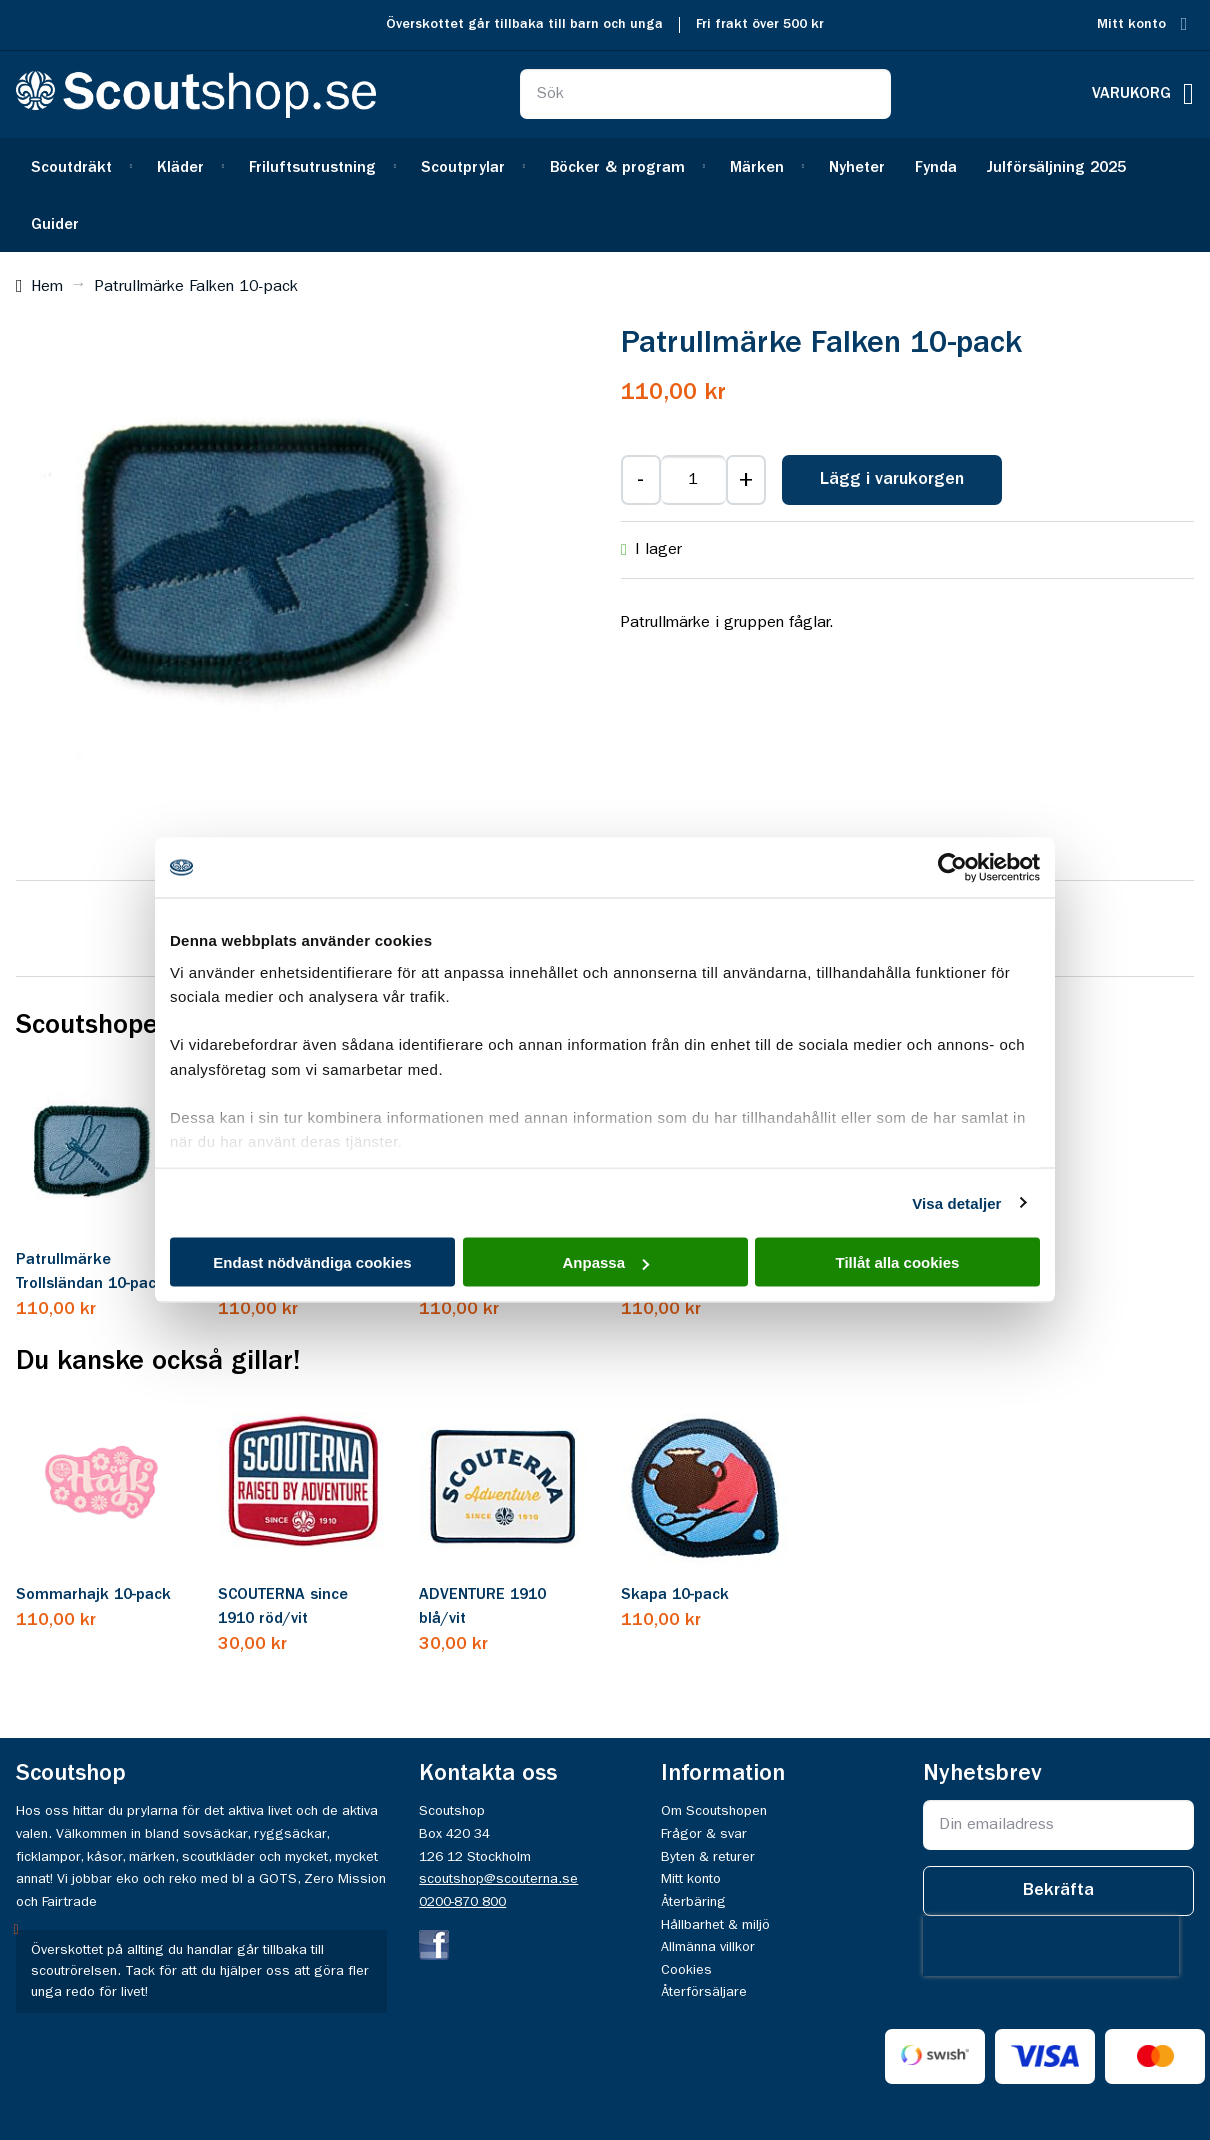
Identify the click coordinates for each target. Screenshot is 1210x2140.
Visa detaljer (956, 1202)
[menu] (605, 195)
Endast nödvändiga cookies (312, 1262)
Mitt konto (1131, 24)
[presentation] (1051, 1946)
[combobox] (705, 94)
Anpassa (605, 1262)
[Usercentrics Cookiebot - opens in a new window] (952, 868)
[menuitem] (79, 166)
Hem (47, 287)
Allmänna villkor (708, 1947)
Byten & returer (708, 1857)
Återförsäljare (704, 1992)
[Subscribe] (1058, 1891)
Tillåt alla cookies (898, 1262)
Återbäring (693, 1902)
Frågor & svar (704, 1834)
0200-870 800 (462, 1902)
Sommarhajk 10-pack (93, 1595)
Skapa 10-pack (675, 1595)
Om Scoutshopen (714, 1811)
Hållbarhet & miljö (715, 1925)
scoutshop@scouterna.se (498, 1879)
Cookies (686, 1970)
